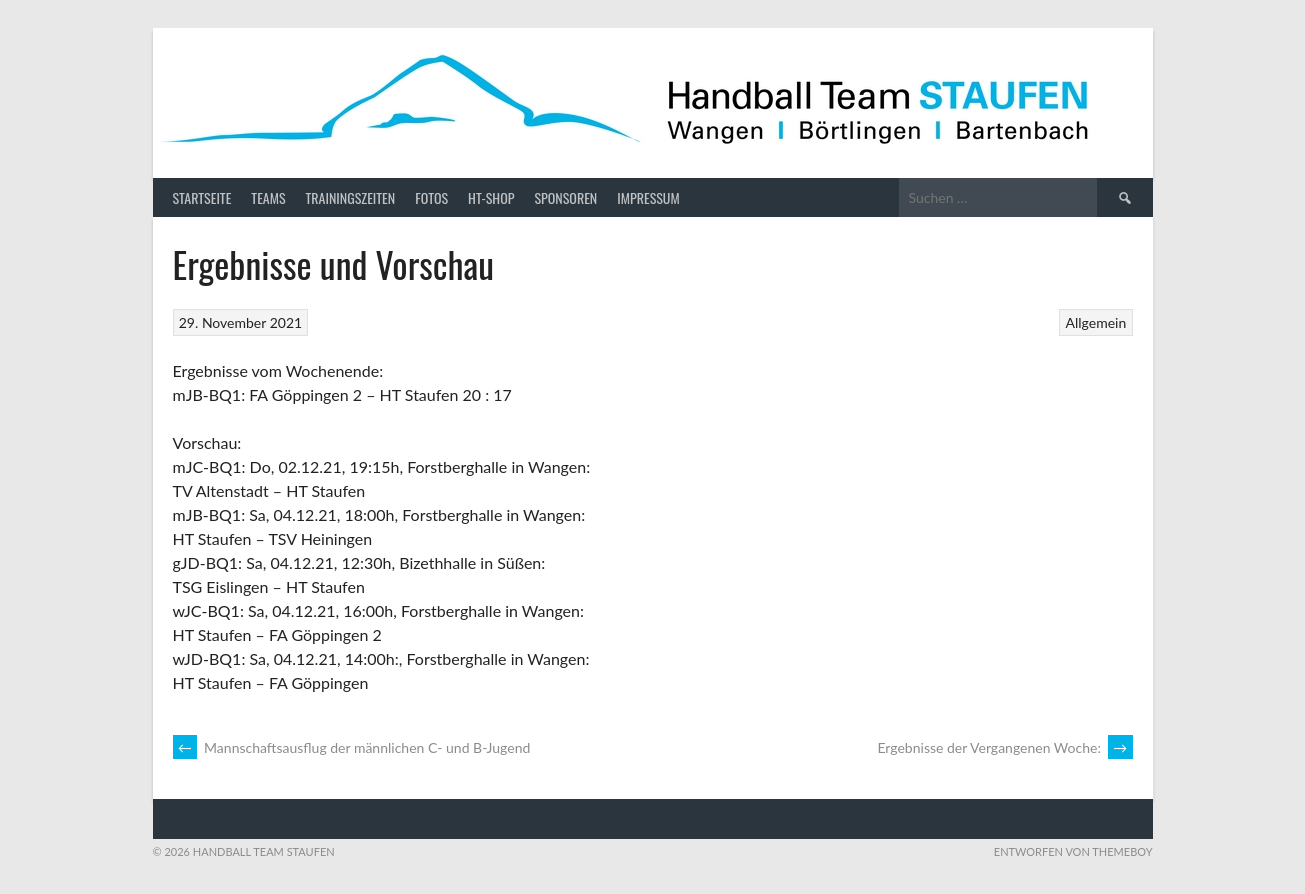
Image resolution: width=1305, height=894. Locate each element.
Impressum (648, 197)
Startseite (202, 197)
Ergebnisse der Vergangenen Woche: (1004, 747)
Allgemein (1096, 322)
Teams (268, 197)
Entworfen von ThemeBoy (1073, 851)
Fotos (431, 197)
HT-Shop (491, 197)
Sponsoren (565, 197)
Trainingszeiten (351, 197)
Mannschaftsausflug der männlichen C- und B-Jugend (352, 747)
